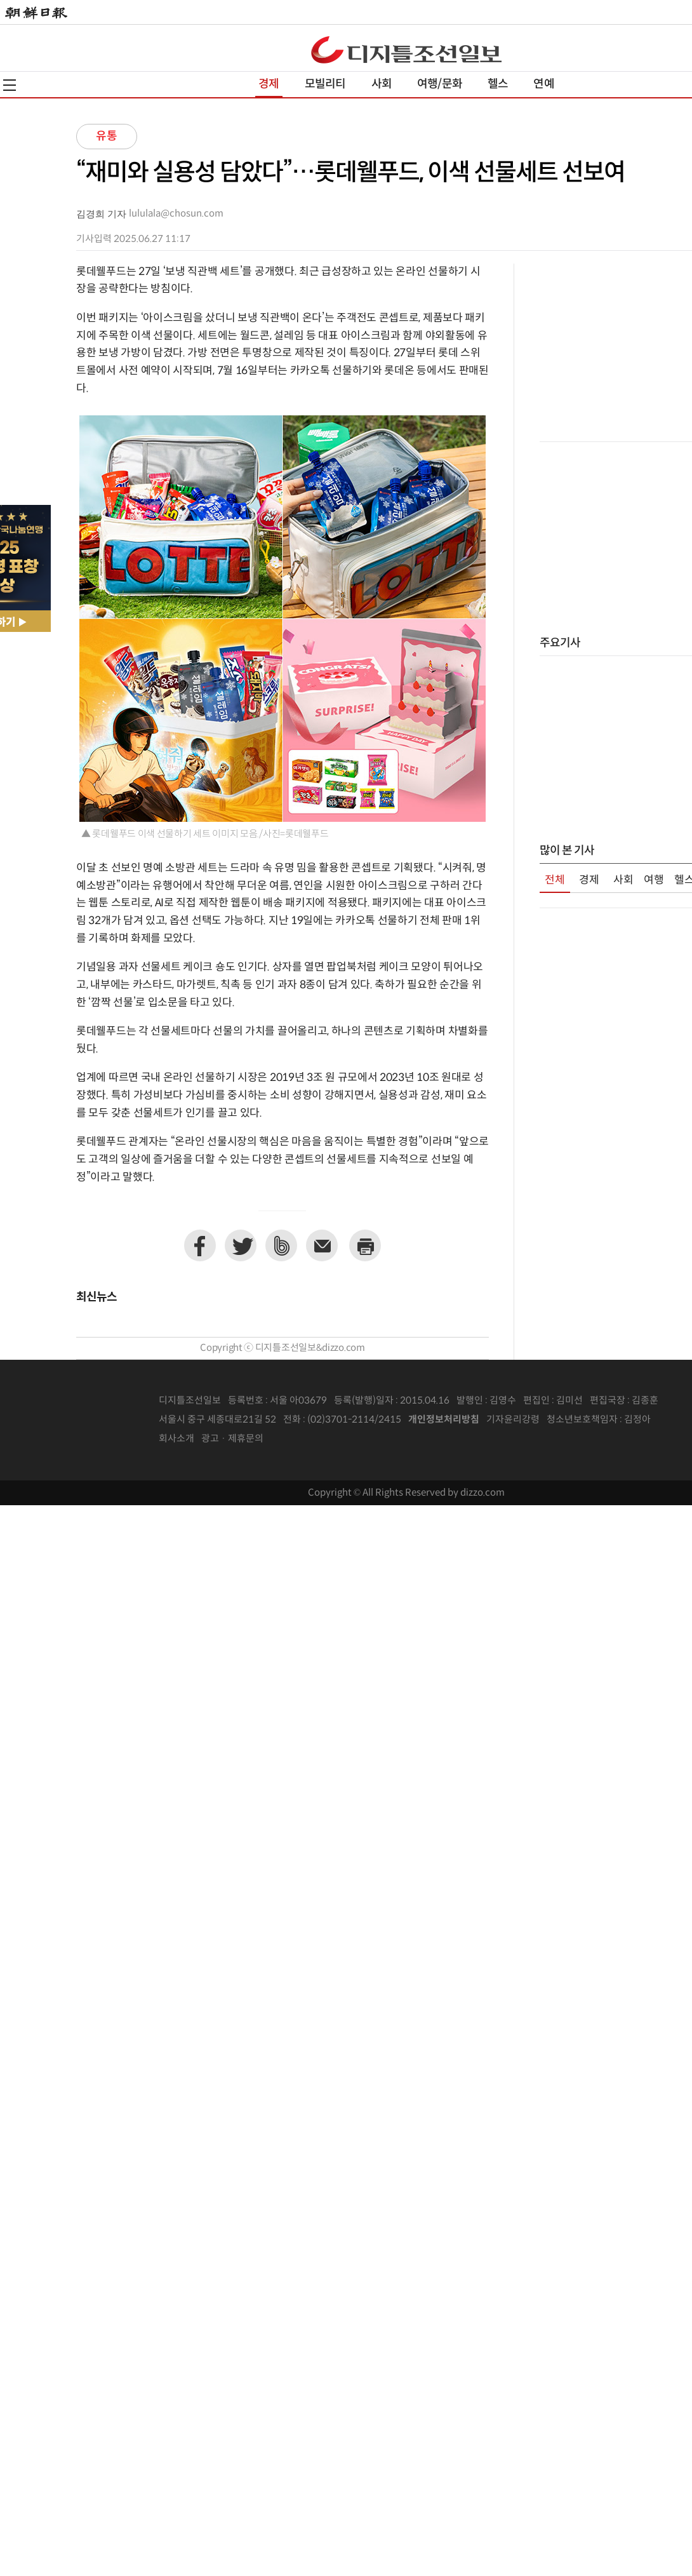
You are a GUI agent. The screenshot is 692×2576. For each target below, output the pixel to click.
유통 (106, 136)
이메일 (322, 1245)
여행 (654, 880)
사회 (381, 84)
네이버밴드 (281, 1245)
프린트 (365, 1245)
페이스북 (200, 1245)
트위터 (240, 1245)
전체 (555, 880)
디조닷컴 (406, 50)
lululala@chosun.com (176, 214)
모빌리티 (325, 84)
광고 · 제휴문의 (232, 1439)
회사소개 (176, 1439)
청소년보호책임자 (582, 1420)
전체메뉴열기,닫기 (9, 85)
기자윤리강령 (513, 1420)
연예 (543, 84)
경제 (268, 84)
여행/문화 (439, 84)
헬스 (498, 84)
